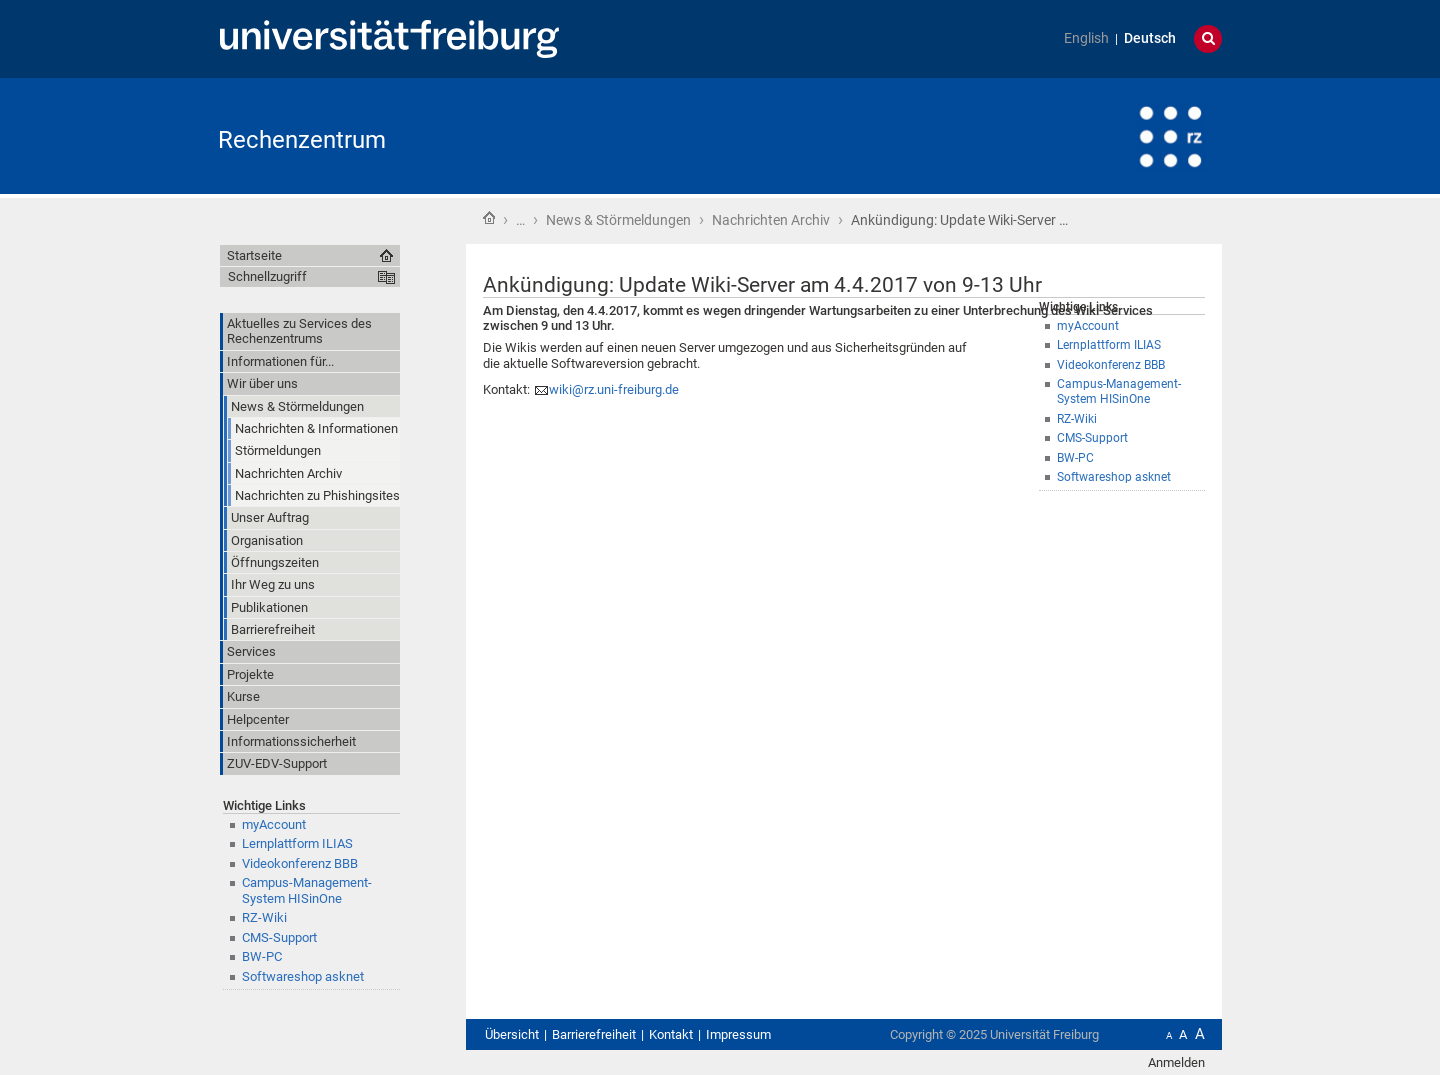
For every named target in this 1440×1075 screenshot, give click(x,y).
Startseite (489, 218)
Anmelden (1176, 1062)
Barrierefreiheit (594, 1034)
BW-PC (1075, 458)
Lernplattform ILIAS (297, 843)
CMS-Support (1092, 438)
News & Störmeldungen (618, 220)
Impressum (738, 1034)
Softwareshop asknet (1114, 477)
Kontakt (671, 1034)
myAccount (274, 824)
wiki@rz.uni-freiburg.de (614, 389)
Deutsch (1150, 38)
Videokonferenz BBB (300, 863)
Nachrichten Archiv (771, 220)
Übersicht (512, 1034)
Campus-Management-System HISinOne (307, 890)
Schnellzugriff (267, 276)
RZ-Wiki (1077, 419)
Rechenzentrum (302, 140)
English (1086, 38)
